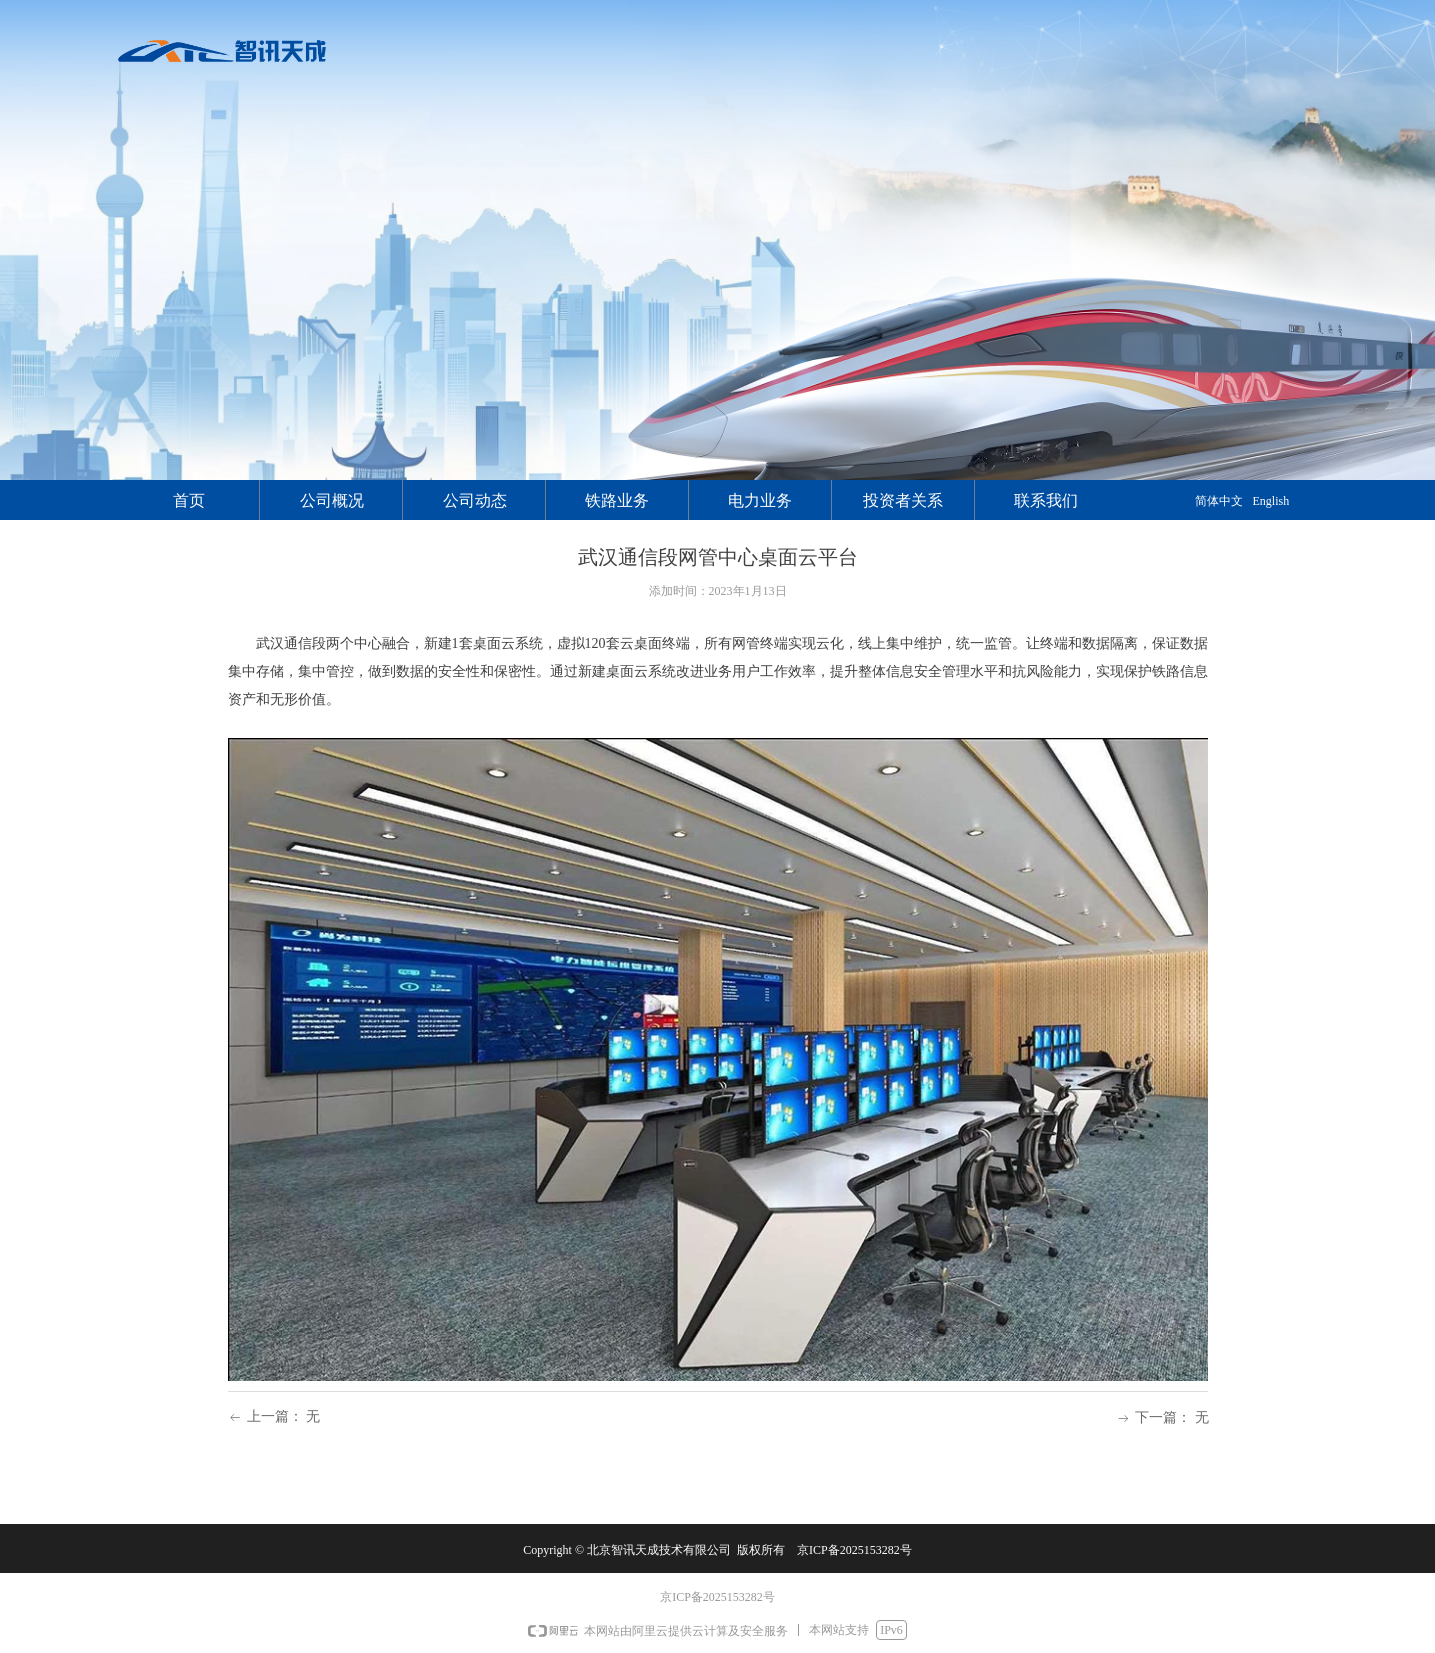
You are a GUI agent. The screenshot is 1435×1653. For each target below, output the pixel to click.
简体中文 (1219, 501)
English (1271, 501)
